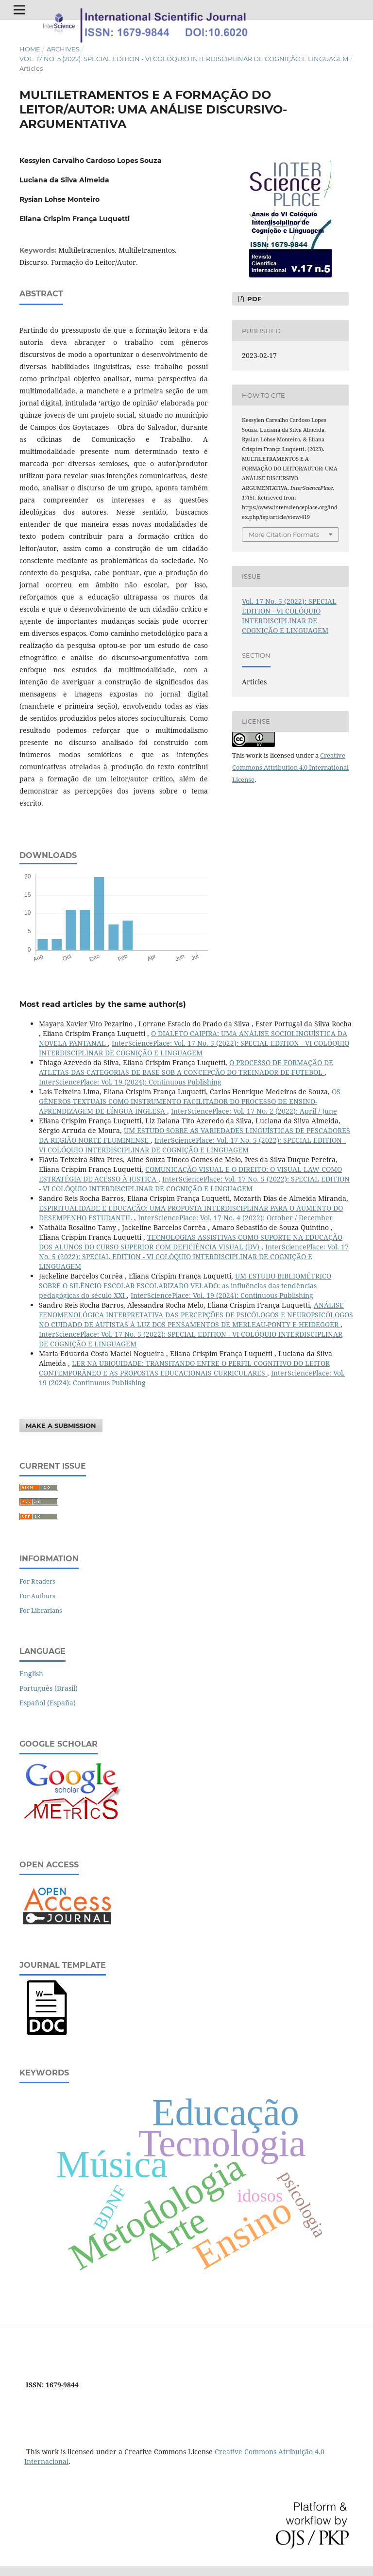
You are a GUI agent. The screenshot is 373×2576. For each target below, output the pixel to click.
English (31, 1673)
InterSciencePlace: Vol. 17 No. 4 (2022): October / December (235, 1217)
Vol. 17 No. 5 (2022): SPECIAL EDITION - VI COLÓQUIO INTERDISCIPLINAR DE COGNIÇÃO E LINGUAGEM (183, 59)
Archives (63, 49)
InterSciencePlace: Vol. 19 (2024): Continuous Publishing (130, 1081)
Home (29, 49)
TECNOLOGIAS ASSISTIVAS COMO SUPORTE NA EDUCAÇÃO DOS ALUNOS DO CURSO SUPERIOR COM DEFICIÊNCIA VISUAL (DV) (190, 1241)
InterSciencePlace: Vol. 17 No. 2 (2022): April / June (254, 1111)
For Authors (37, 1595)
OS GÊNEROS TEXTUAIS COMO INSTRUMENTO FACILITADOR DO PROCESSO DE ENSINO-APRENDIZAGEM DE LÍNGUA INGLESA (189, 1101)
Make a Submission (61, 1425)
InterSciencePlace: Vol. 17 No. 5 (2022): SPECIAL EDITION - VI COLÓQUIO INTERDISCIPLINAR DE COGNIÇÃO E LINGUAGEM (194, 1047)
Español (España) (47, 1702)
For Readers (37, 1581)
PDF (253, 299)
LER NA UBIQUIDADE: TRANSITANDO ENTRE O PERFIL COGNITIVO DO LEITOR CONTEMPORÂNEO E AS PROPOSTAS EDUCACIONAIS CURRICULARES (184, 1368)
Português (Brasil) (48, 1688)
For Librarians (40, 1610)
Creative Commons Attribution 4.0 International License (290, 767)
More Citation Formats (284, 534)
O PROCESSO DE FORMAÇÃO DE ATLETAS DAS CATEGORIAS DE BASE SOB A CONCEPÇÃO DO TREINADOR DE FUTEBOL (186, 1067)
